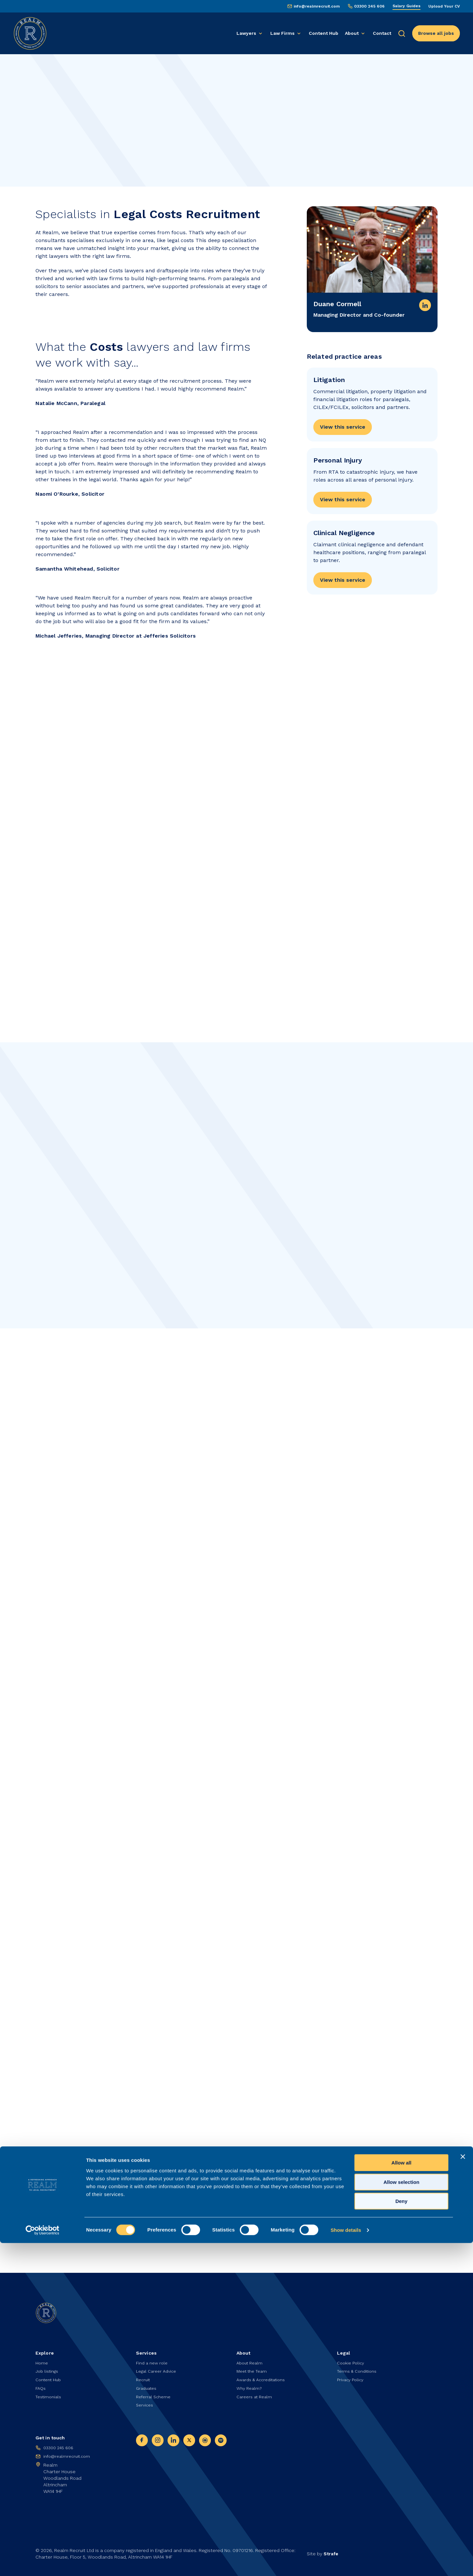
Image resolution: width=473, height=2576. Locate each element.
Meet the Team (253, 2366)
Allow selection (401, 2515)
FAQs (41, 2385)
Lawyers (246, 33)
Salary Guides (406, 6)
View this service (342, 430)
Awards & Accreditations (263, 2376)
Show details (345, 2563)
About (352, 33)
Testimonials (49, 2394)
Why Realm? (250, 2385)
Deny (401, 2534)
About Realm (250, 2357)
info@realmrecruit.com (317, 6)
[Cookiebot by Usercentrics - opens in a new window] (42, 2563)
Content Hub (323, 33)
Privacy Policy (351, 2376)
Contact (382, 33)
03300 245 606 (369, 6)
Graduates (147, 2385)
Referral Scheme (154, 2394)
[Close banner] (463, 2489)
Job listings (47, 2366)
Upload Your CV (444, 6)
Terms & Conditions (358, 2366)
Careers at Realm (256, 2394)
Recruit (144, 2376)
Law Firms (282, 33)
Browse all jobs (436, 33)
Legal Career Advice (158, 2366)
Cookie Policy (351, 2357)
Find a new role (153, 2357)
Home (42, 2357)
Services (145, 2403)
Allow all (402, 2495)
